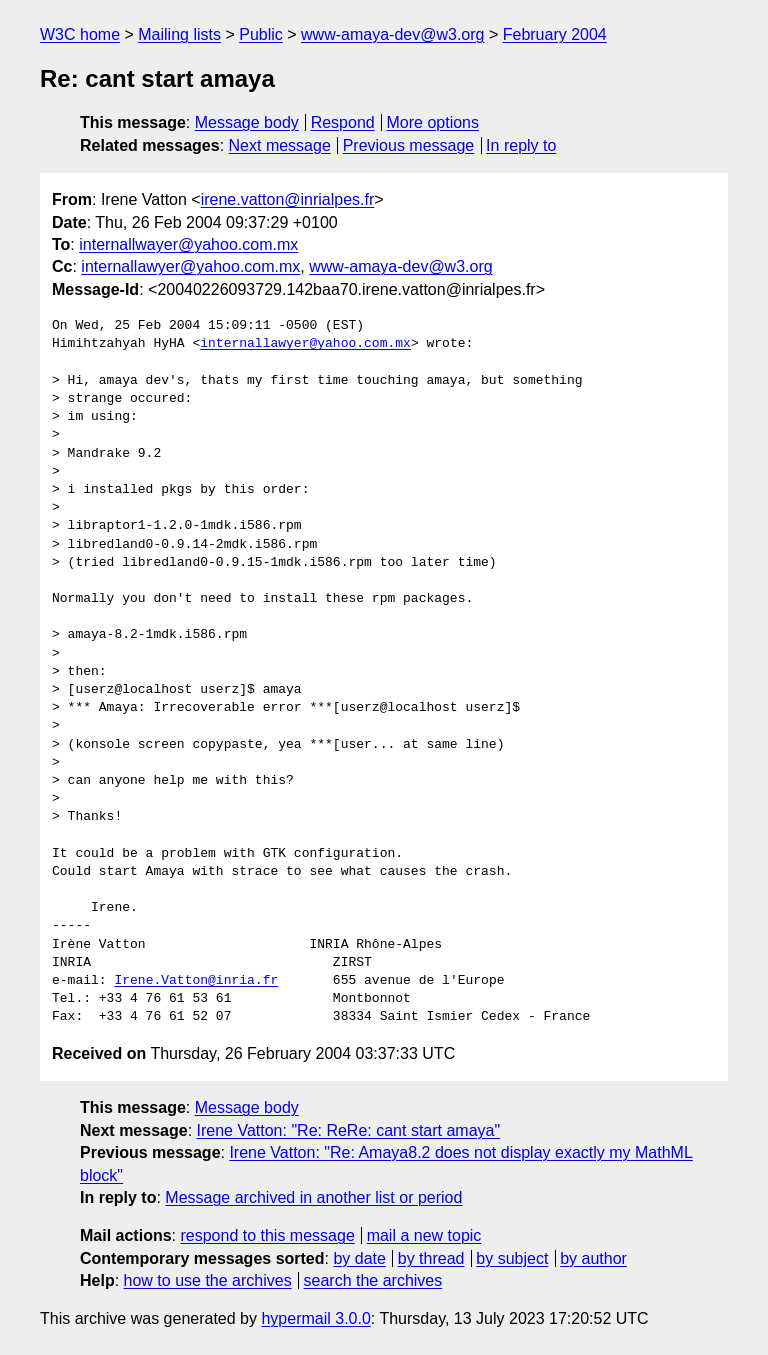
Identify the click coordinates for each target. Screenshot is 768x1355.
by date (359, 1258)
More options (433, 122)
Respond (343, 122)
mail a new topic (424, 1235)
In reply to (521, 145)
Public (261, 34)
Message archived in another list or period (313, 1197)
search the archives (373, 1280)
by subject (512, 1258)
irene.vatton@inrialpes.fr (288, 199)
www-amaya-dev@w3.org (392, 34)
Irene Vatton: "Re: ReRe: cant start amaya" (349, 1130)
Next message (280, 145)
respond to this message (267, 1235)
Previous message (409, 145)
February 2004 (555, 34)
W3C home (80, 34)
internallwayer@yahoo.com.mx (188, 244)
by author (593, 1258)
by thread (431, 1258)
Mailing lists (179, 34)
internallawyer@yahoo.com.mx (190, 266)
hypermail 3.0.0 (315, 1318)
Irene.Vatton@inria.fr (196, 981)
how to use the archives (208, 1280)
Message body (247, 122)
